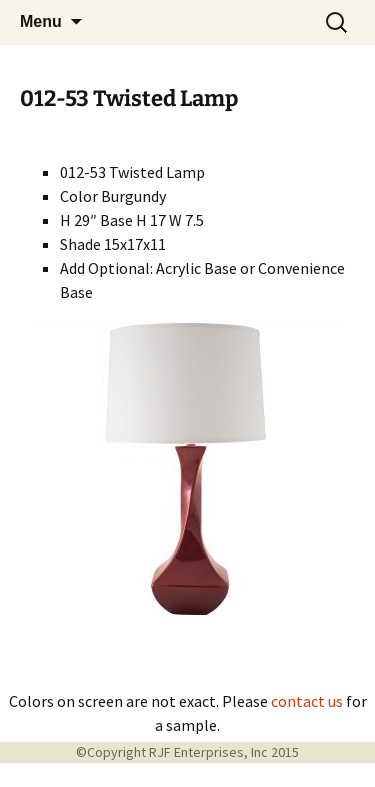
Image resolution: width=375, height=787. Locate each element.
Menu (41, 21)
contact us (307, 701)
